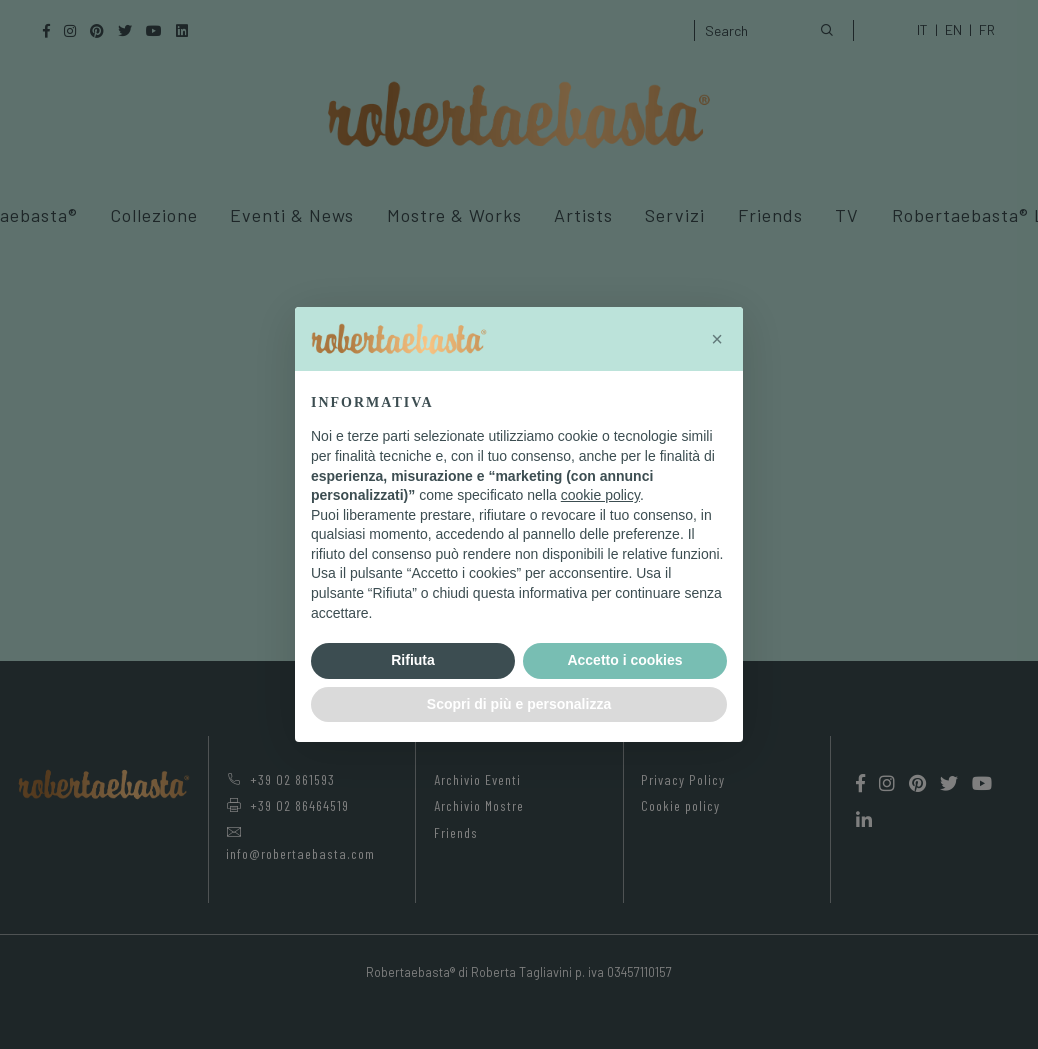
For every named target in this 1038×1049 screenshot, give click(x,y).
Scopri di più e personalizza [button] (519, 704)
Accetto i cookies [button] (624, 660)
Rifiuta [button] (413, 660)
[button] (717, 339)
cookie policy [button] (600, 495)
